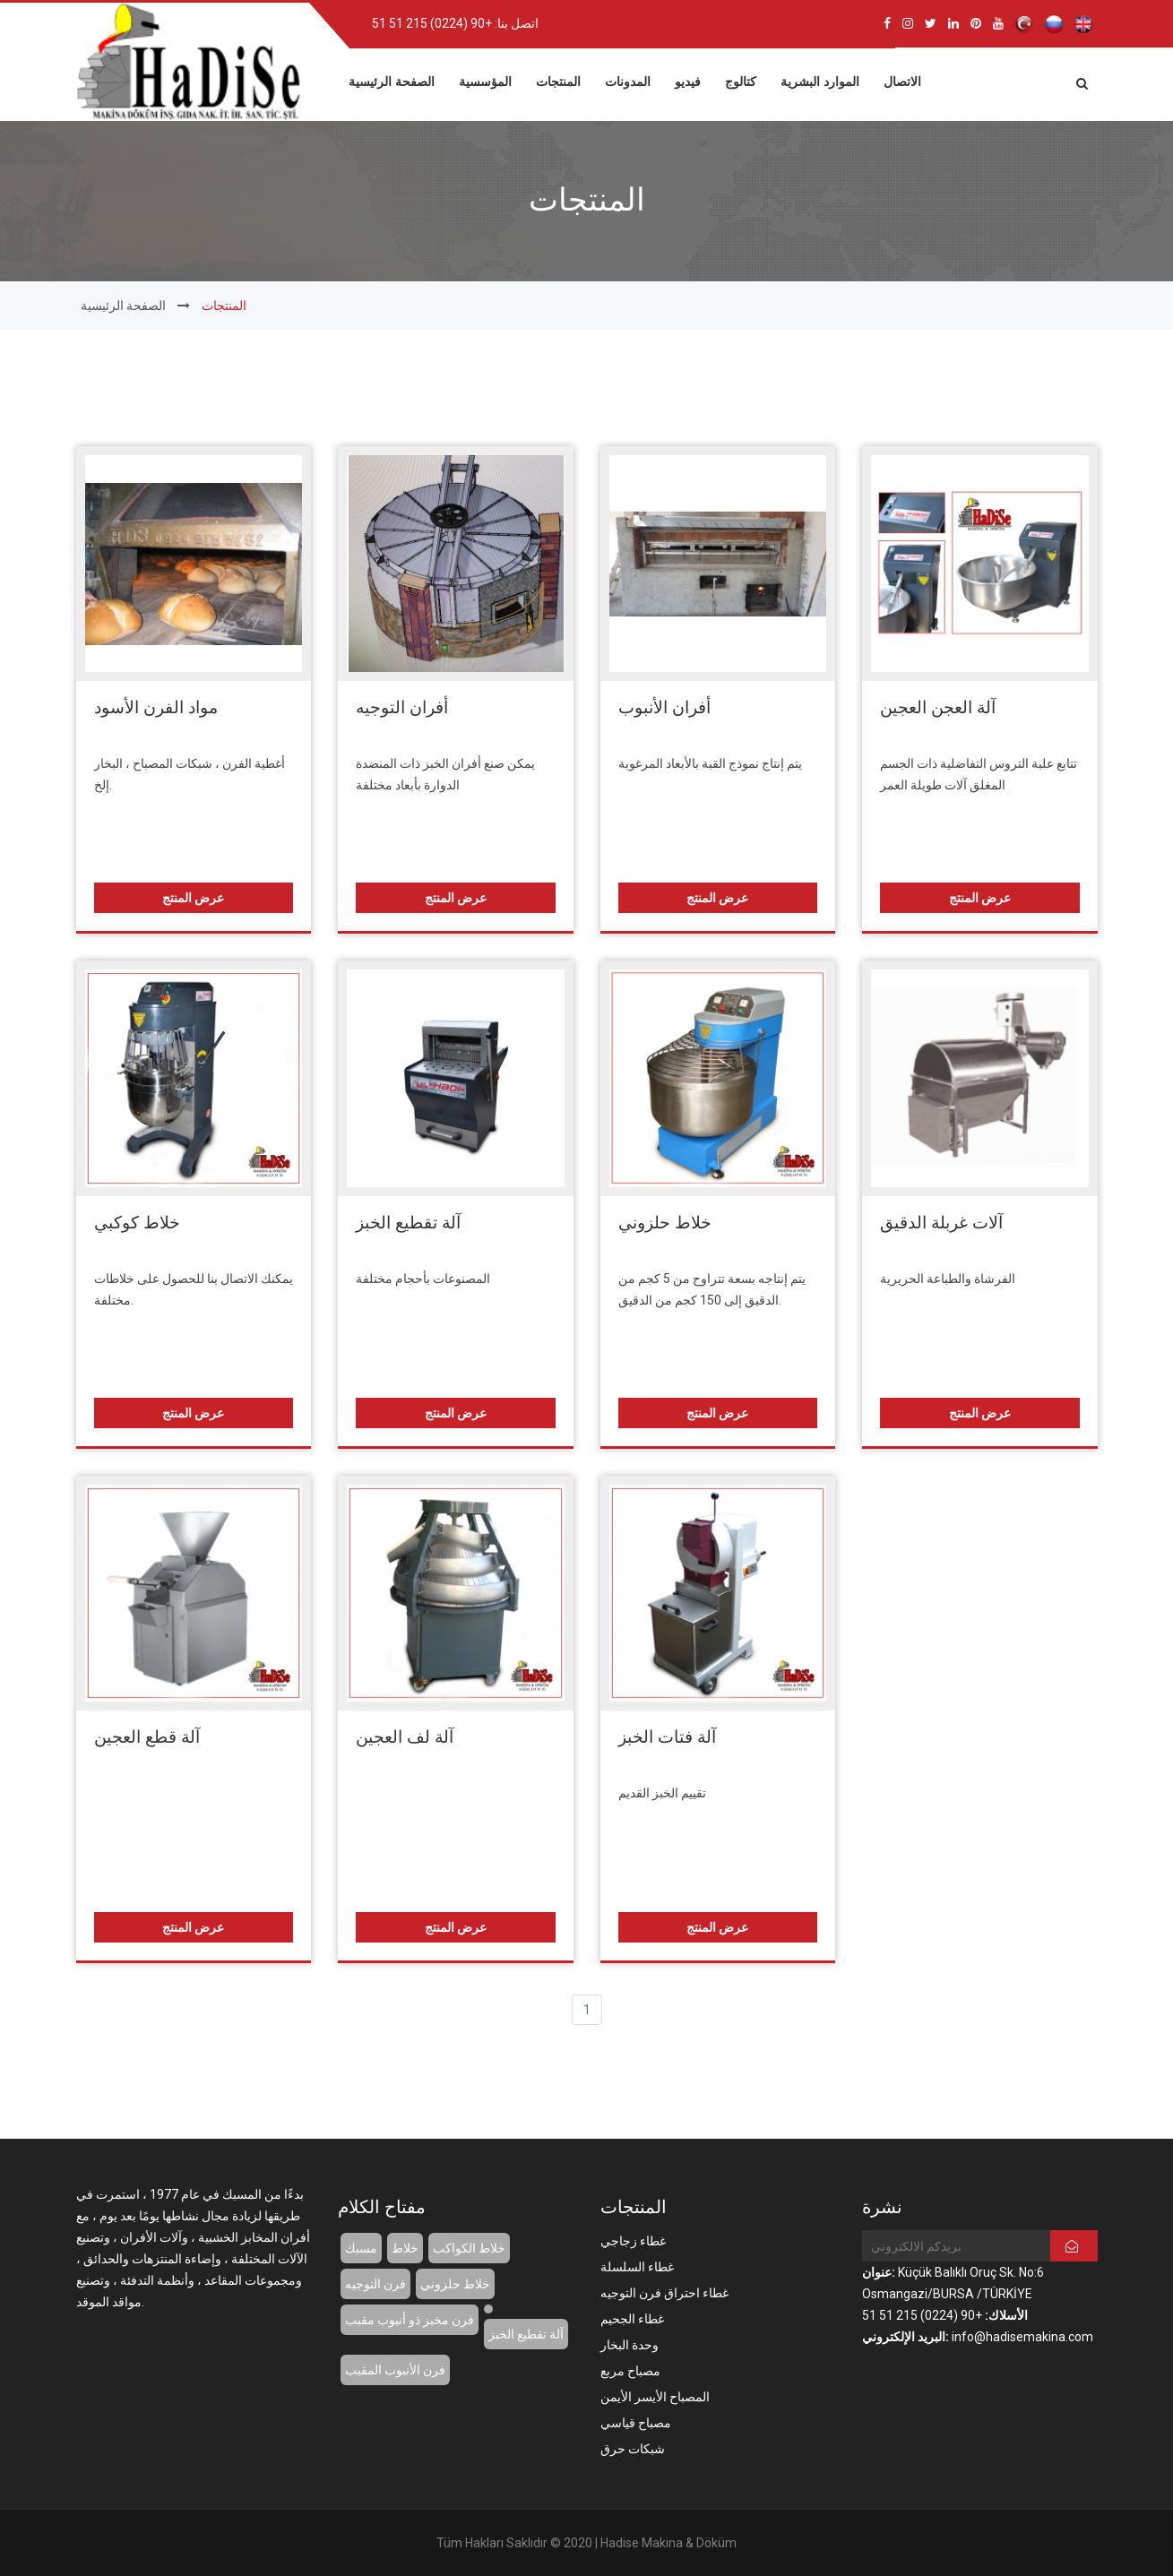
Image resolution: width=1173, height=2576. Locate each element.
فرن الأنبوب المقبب (395, 2370)
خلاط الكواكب (469, 2248)
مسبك (361, 2248)
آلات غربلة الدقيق (941, 1222)
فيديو (688, 80)
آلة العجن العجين (938, 707)
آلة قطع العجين (147, 1737)
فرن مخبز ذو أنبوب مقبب (409, 2320)
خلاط (405, 2248)
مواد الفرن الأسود (156, 707)
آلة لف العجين (404, 1737)
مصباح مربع (630, 2371)
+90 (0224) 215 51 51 (432, 23)
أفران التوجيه (402, 707)
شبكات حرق (632, 2449)
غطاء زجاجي (633, 2241)
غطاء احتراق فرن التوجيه (664, 2293)
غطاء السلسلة (637, 2267)
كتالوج (740, 80)
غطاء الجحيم (632, 2319)
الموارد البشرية (820, 80)
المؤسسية (485, 80)
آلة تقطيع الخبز (408, 1222)
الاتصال (902, 80)
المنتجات (558, 80)
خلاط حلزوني (665, 1222)
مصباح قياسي (635, 2423)
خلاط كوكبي (137, 1222)
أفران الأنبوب (664, 707)
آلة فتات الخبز (667, 1737)
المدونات (628, 80)
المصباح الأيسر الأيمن (655, 2397)
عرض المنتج (193, 898)
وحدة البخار (629, 2345)
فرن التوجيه (375, 2284)
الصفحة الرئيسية (392, 80)
